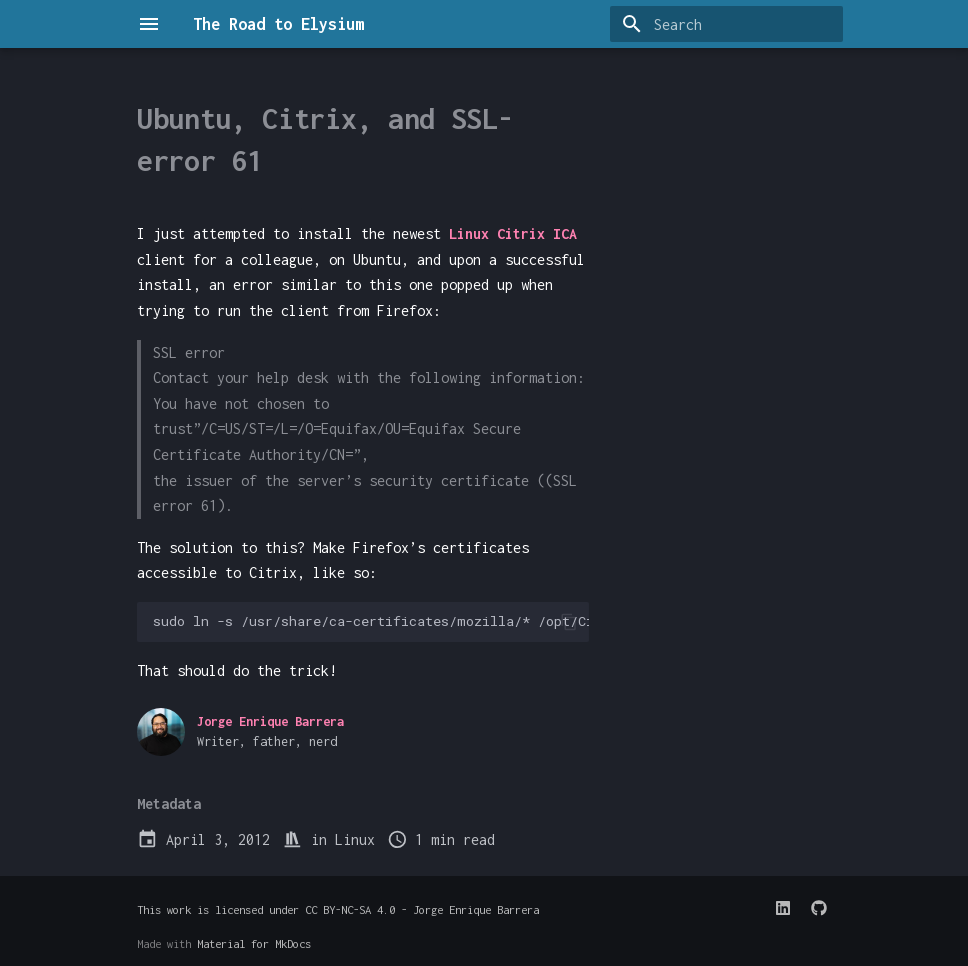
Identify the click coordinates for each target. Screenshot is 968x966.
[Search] (726, 24)
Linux (355, 839)
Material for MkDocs (254, 943)
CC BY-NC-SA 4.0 (350, 909)
